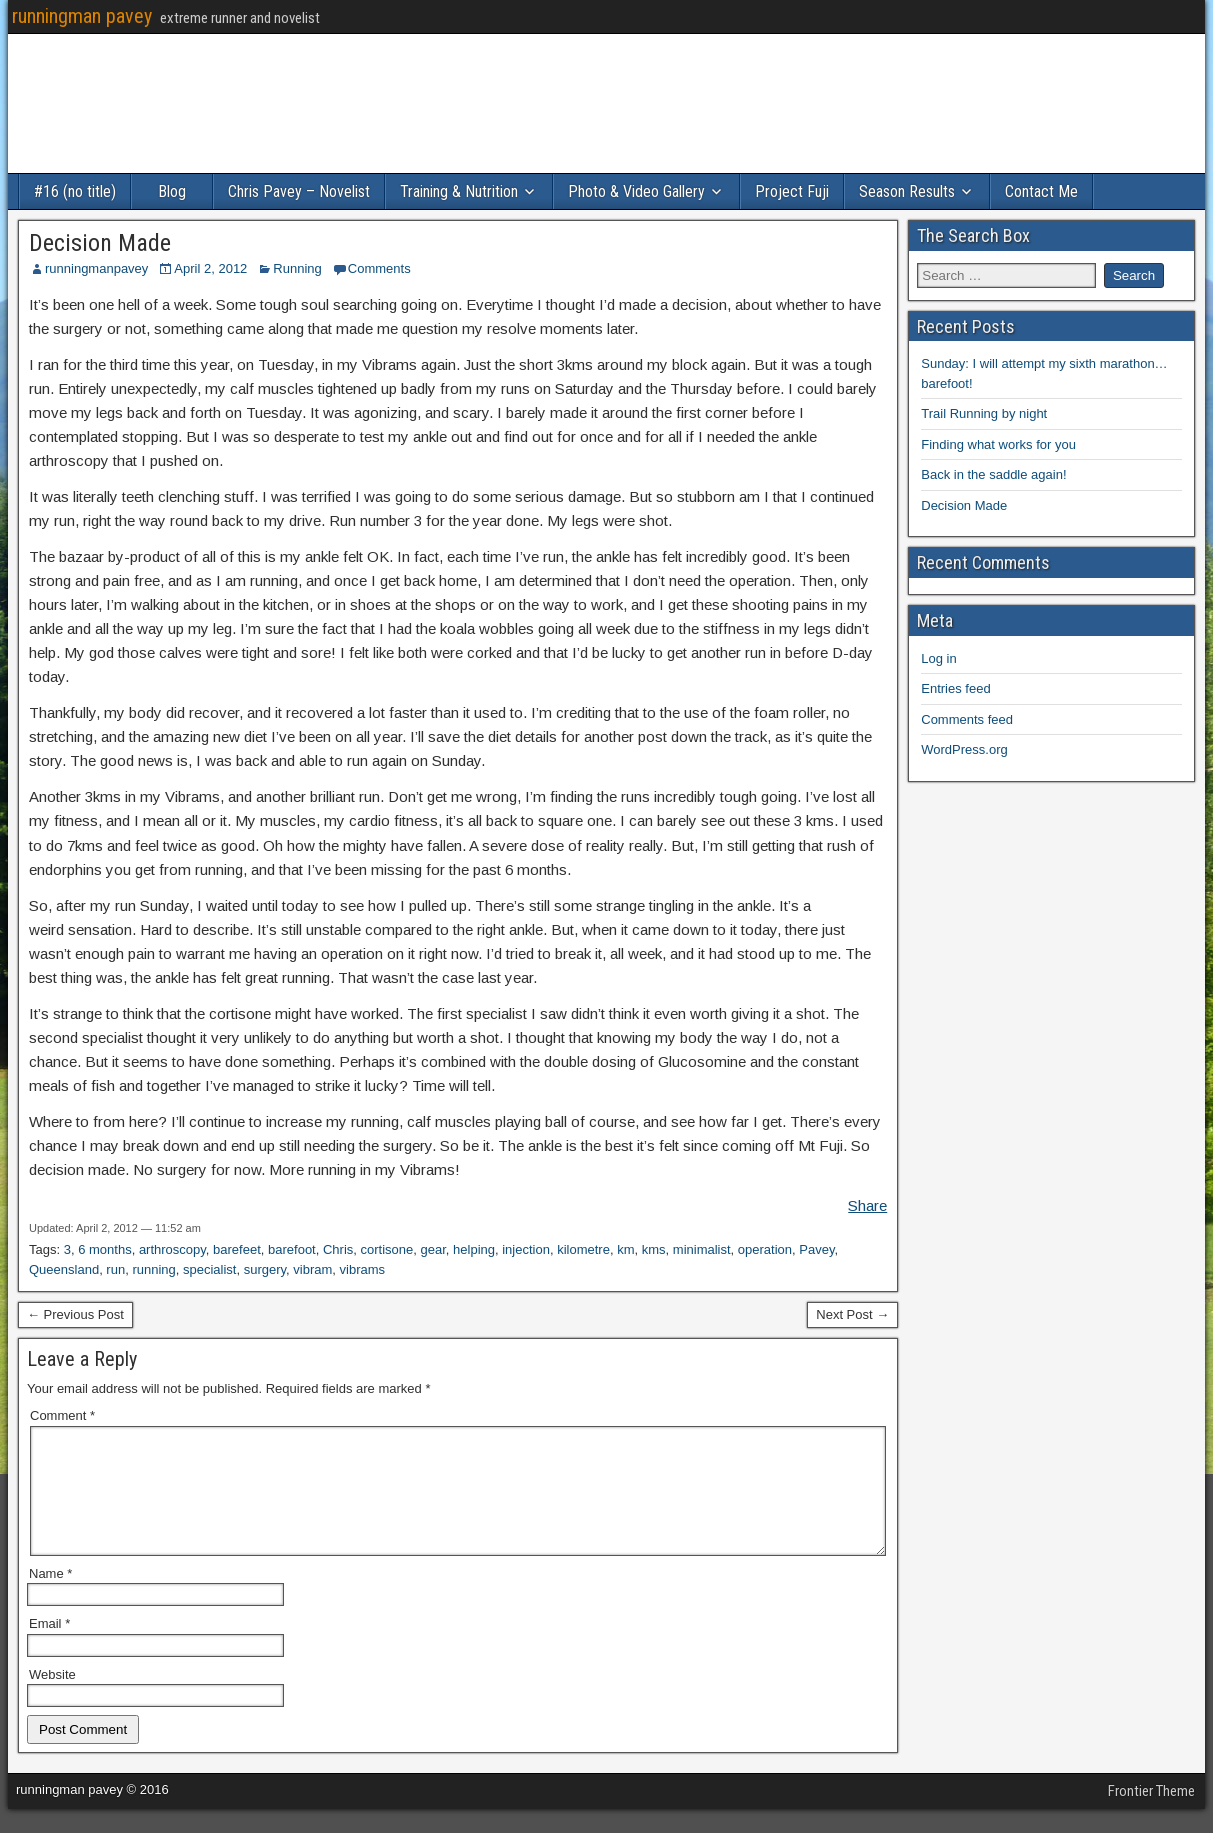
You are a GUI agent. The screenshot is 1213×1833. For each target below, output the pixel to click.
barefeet (237, 1249)
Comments (379, 268)
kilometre (583, 1249)
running (153, 1269)
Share (867, 1205)
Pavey (816, 1249)
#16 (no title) (75, 191)
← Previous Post (75, 1314)
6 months (104, 1249)
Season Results (907, 191)
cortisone (387, 1249)
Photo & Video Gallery (636, 191)
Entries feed (955, 688)
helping (474, 1249)
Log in (938, 658)
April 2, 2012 (210, 268)
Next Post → (852, 1314)
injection (526, 1249)
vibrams (363, 1269)
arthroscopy (172, 1249)
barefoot (292, 1249)
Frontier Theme (1151, 1815)
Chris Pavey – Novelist (299, 191)
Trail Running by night (984, 413)
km (625, 1249)
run (115, 1269)
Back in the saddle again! (993, 474)
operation (765, 1249)
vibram (312, 1269)
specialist (209, 1269)
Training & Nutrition (459, 191)
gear (433, 1249)
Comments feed (967, 719)
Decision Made (100, 243)
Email (49, 1647)
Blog (172, 191)
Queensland (64, 1269)
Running (297, 268)
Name (50, 1597)
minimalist (702, 1249)
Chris (338, 1249)
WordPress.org (964, 749)
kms (654, 1249)
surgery (265, 1269)
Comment (62, 1415)
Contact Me (1041, 191)
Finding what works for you (998, 444)
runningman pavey (82, 16)
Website (52, 1698)
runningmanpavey (96, 268)
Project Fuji (792, 191)
